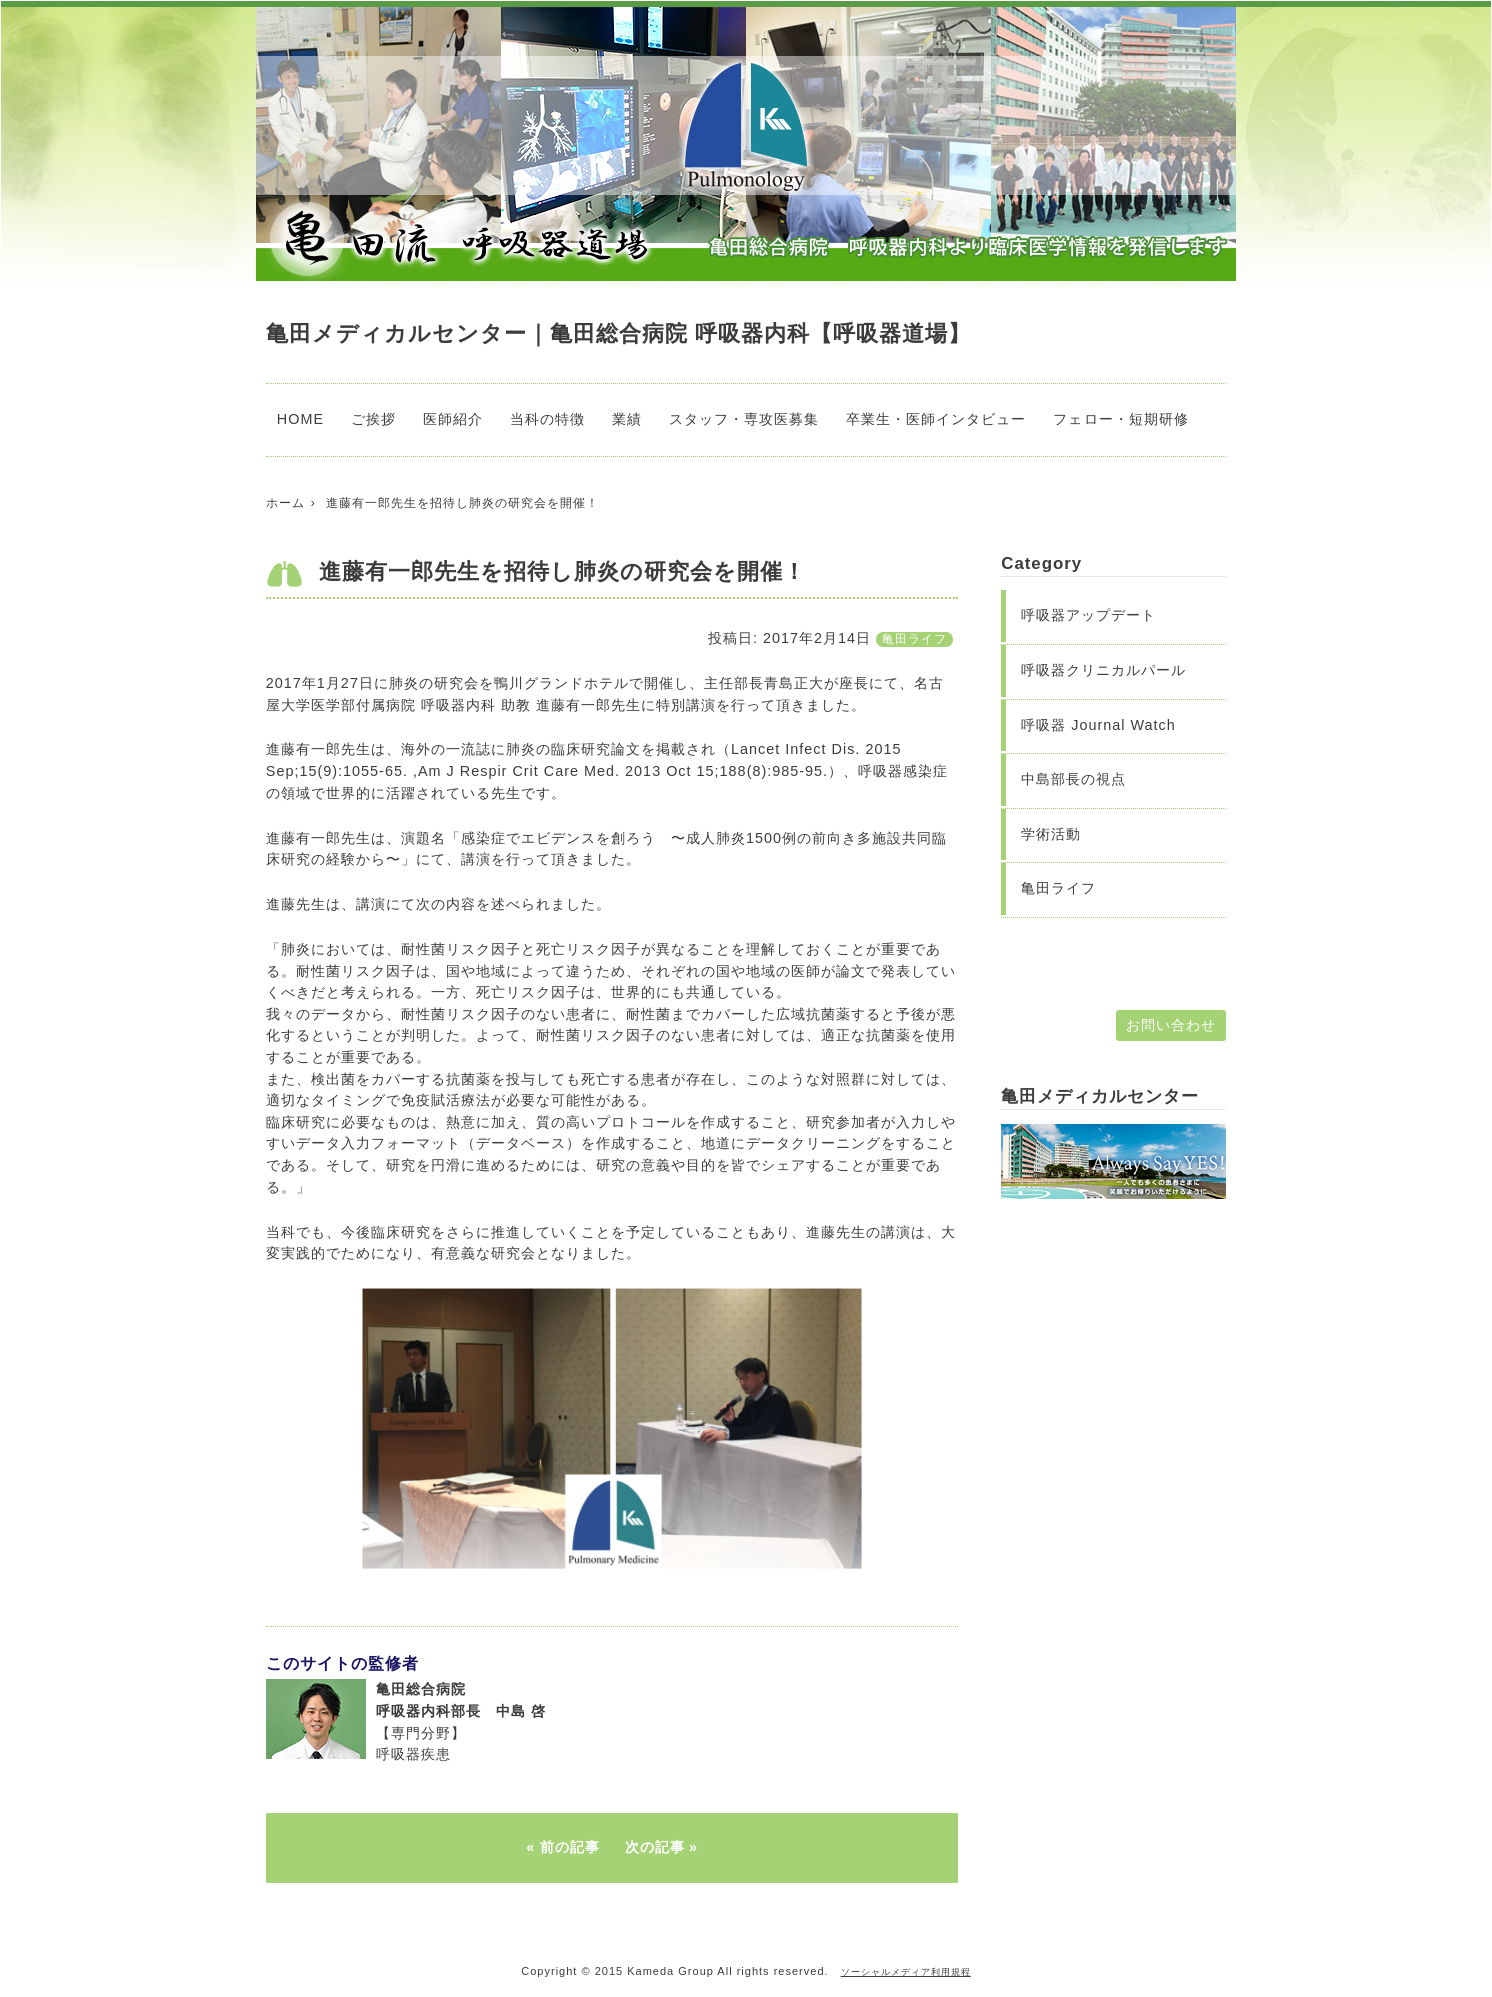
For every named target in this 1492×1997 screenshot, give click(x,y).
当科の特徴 (547, 419)
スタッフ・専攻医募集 (744, 419)
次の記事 (655, 1847)
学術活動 (1051, 834)
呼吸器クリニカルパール (1103, 670)
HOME (300, 419)
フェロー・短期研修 (1120, 419)
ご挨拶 (373, 419)
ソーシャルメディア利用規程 (906, 1972)
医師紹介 (453, 419)
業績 (627, 419)
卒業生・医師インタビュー (936, 419)
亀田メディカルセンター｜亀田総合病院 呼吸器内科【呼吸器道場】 (618, 333)
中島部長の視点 (1073, 779)
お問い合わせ (1171, 1025)
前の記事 (570, 1847)
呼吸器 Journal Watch (1098, 725)
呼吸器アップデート (1088, 615)
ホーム (285, 503)
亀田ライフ (914, 639)
